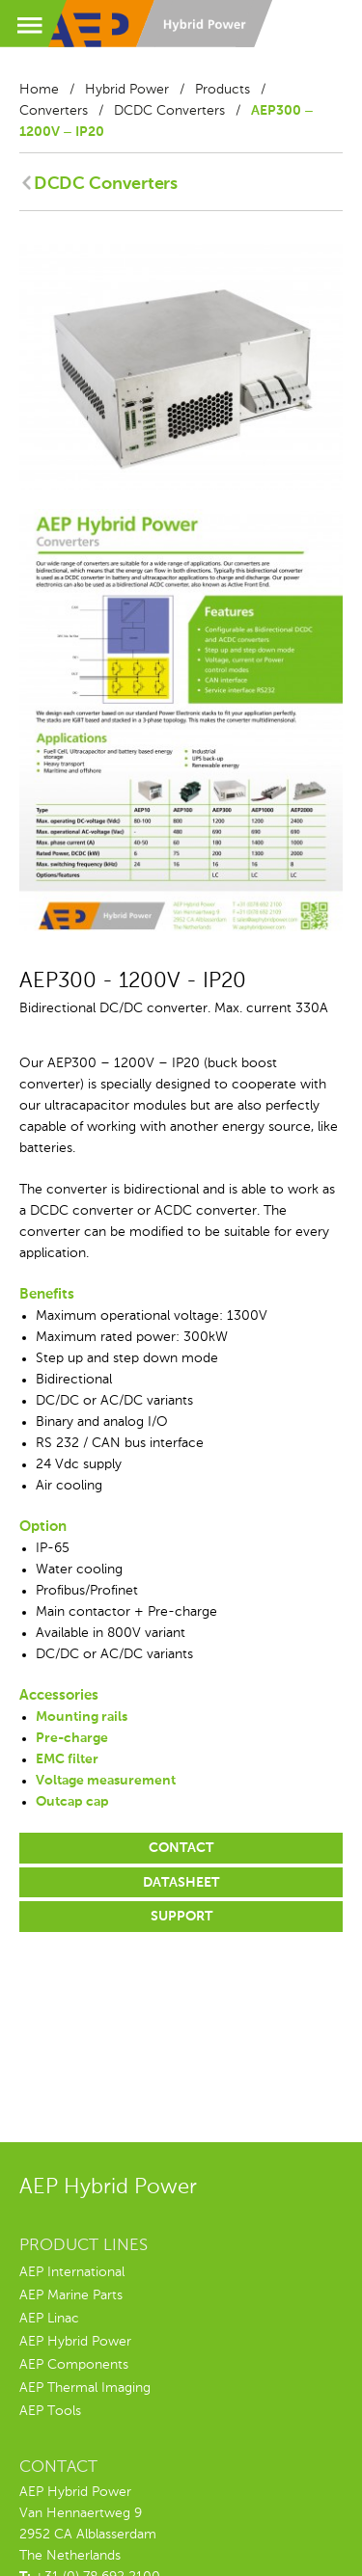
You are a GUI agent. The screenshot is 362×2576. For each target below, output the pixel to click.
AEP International (72, 2272)
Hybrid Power (127, 89)
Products (222, 89)
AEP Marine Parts (71, 2295)
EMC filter (67, 1759)
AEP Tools (50, 2411)
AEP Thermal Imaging (85, 2388)
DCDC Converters (169, 111)
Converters (53, 111)
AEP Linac (49, 2318)
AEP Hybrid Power (75, 2341)
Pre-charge (72, 1738)
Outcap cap (72, 1802)
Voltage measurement (106, 1780)
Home (39, 89)
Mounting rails (81, 1717)
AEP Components (73, 2365)
